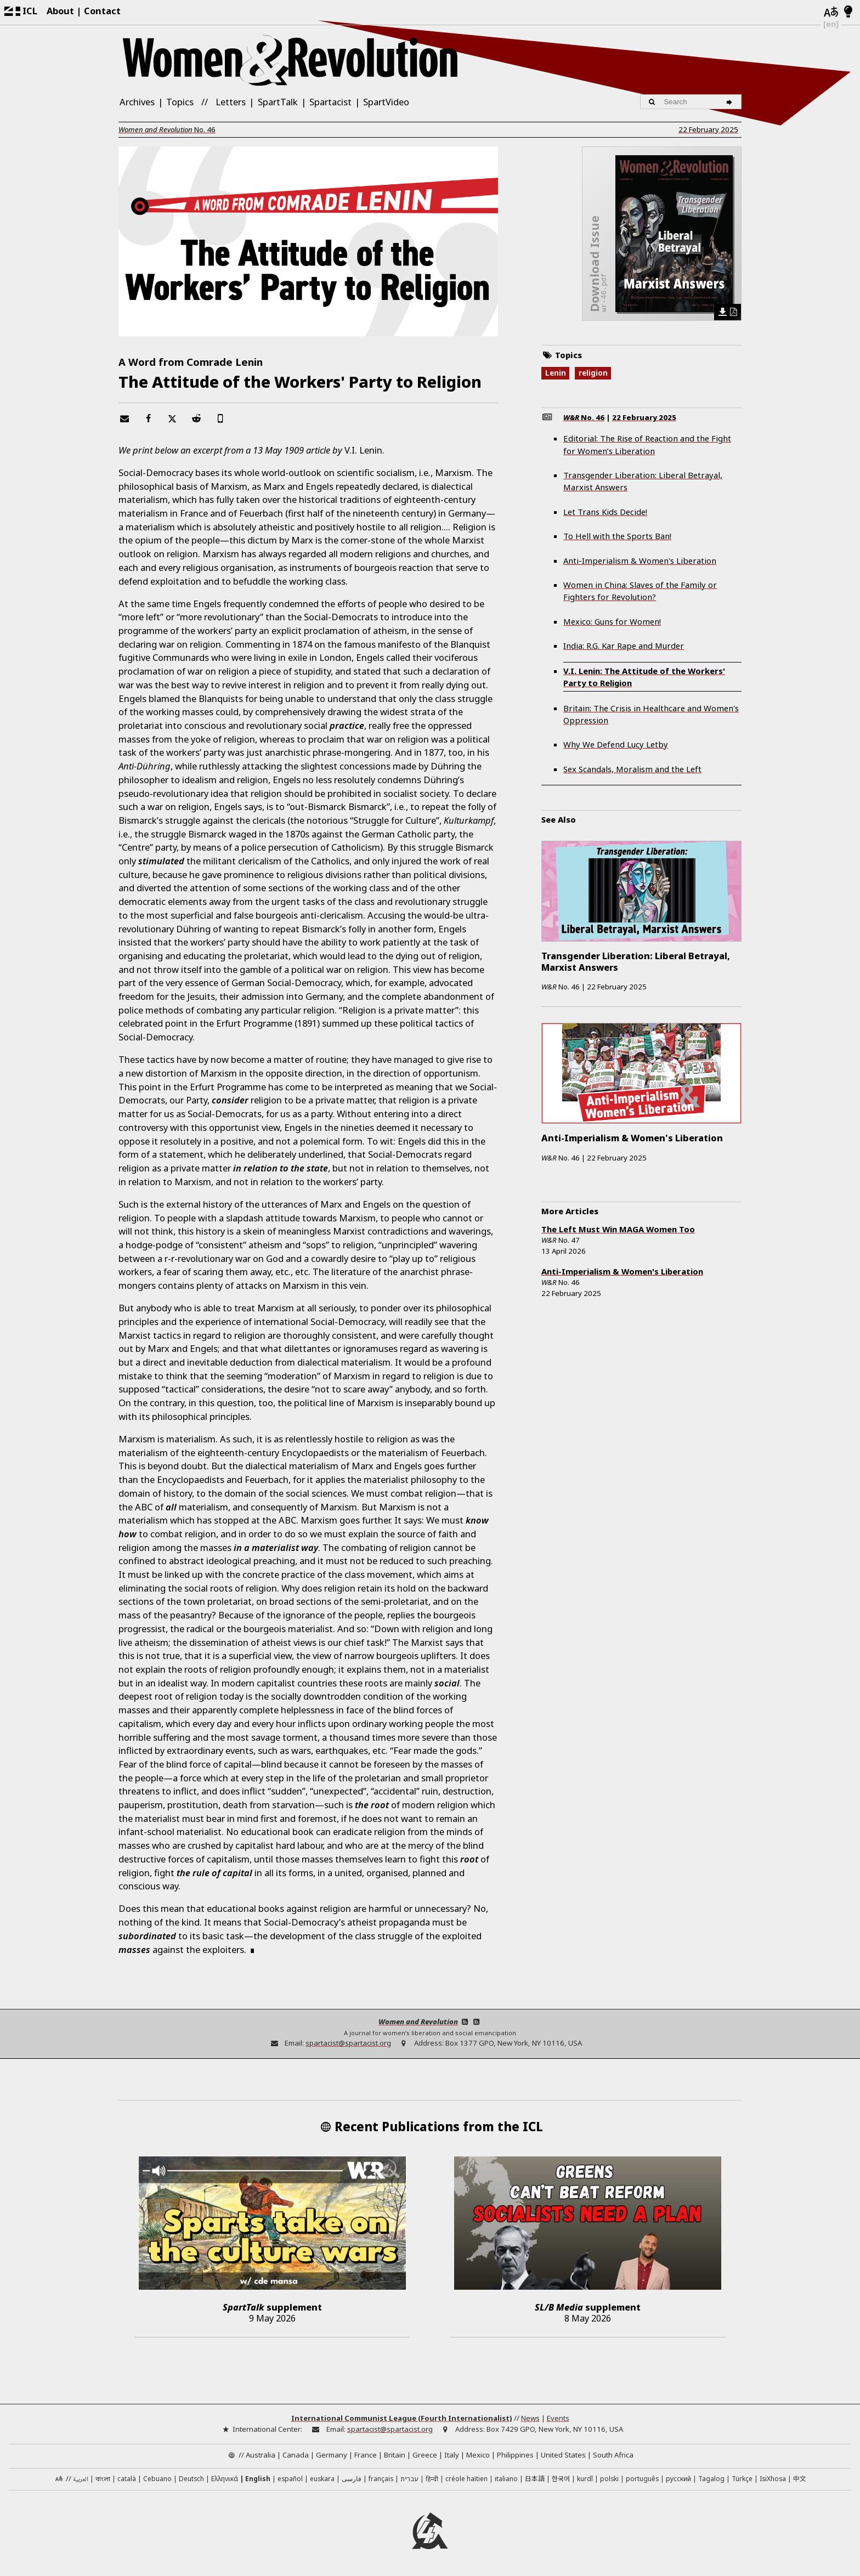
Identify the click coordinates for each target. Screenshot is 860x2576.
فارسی (351, 2478)
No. (167, 129)
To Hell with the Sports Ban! (617, 535)
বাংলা (102, 2479)
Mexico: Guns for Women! (612, 621)
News (530, 2418)
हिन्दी (432, 2478)
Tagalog (711, 2478)
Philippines (515, 2455)
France (365, 2455)
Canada (295, 2455)
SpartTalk (278, 101)
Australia (260, 2455)
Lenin (555, 373)
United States (563, 2455)
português (642, 2478)
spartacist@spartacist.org (348, 2043)
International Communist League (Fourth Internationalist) (401, 2418)
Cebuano (157, 2478)
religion (593, 373)
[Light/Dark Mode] (848, 12)
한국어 (561, 2478)
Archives (137, 101)
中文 (799, 2478)
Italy (451, 2455)
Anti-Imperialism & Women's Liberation (639, 560)
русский (678, 2478)
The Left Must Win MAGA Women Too (618, 1229)
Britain (394, 2455)
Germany (331, 2455)
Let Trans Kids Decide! (605, 511)
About (60, 10)
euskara (322, 2478)
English (257, 2478)
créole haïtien (466, 2478)
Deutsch (191, 2478)
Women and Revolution (418, 2021)
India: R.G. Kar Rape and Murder (623, 645)
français (381, 2478)
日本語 (535, 2478)
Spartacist (330, 101)
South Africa (613, 2455)
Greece (424, 2455)
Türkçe (742, 2478)
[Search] (731, 102)
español (290, 2478)
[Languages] (831, 12)
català (126, 2478)
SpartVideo (386, 101)
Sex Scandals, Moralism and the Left (632, 768)
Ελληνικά (224, 2478)
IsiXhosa (773, 2478)
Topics (180, 101)
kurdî (585, 2478)
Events (558, 2418)
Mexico (478, 2455)
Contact (102, 10)
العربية (80, 2480)
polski (609, 2478)
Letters (231, 101)
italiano (506, 2478)
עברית (409, 2478)
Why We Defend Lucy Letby (615, 744)
